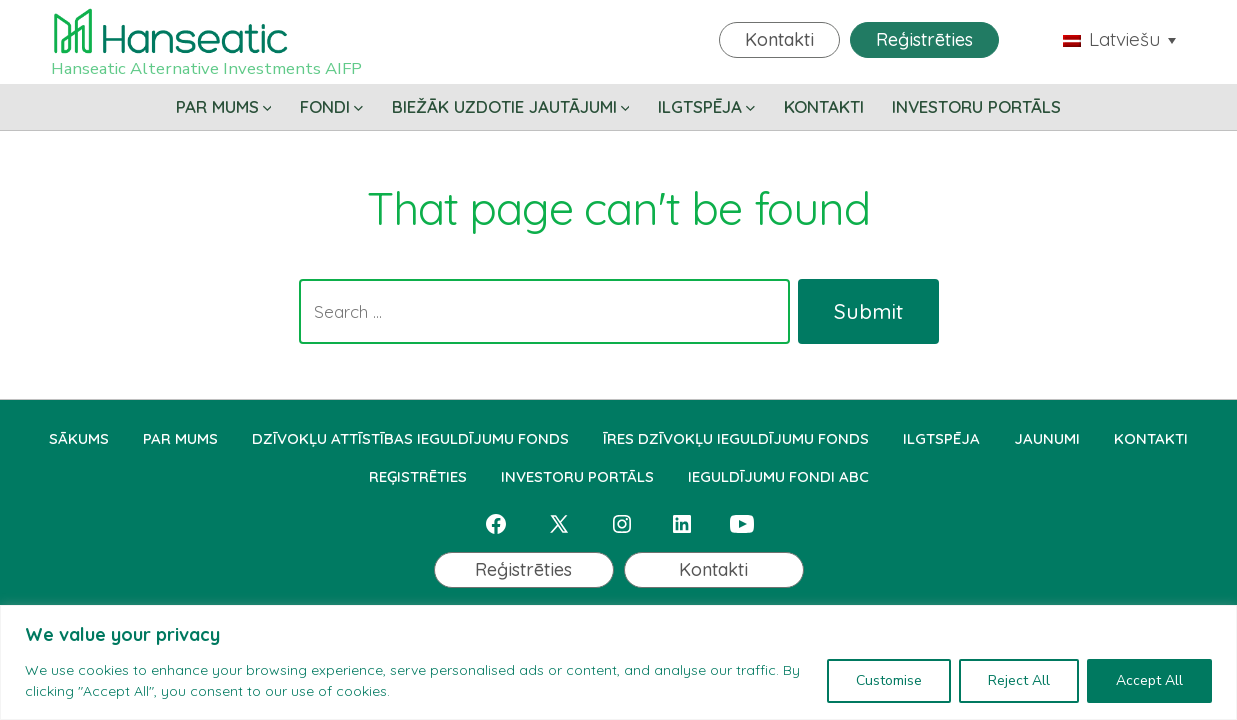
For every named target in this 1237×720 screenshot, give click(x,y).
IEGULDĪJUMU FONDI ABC (778, 476)
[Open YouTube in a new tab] (742, 524)
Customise (889, 680)
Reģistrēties (924, 39)
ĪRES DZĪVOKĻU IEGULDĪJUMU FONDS (736, 438)
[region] (618, 662)
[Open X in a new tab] (559, 524)
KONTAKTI (824, 106)
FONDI (331, 106)
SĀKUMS (79, 438)
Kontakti (779, 39)
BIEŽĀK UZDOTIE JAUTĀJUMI (511, 106)
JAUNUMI (1047, 438)
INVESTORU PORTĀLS (976, 106)
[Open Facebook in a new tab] (496, 524)
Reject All (1019, 680)
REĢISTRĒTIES (418, 476)
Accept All (1149, 680)
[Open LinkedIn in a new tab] (682, 524)
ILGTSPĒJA (706, 106)
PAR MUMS (224, 106)
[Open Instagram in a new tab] (622, 524)
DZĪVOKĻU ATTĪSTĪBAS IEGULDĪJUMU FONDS (410, 438)
